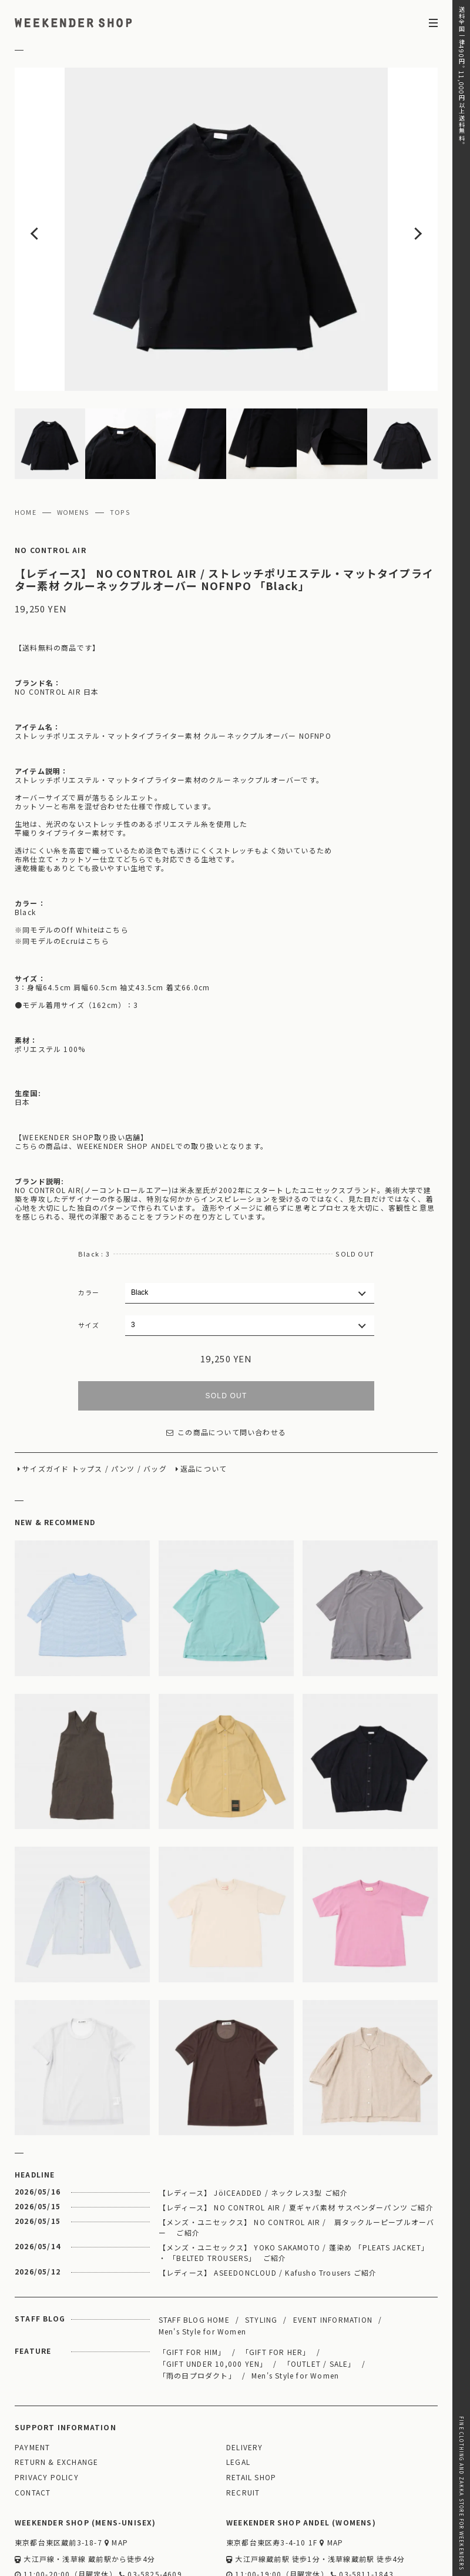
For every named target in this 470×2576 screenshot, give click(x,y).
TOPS (120, 443)
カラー (89, 1223)
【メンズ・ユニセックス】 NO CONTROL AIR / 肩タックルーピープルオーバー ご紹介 (297, 2158)
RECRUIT (243, 2423)
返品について (203, 1399)
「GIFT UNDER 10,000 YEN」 (213, 2294)
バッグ (155, 1399)
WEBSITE (36, 2521)
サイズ (89, 1255)
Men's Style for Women (202, 2262)
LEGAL (238, 2393)
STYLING (261, 2250)
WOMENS (73, 443)
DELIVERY (244, 2378)
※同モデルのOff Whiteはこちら (72, 860)
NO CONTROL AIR (50, 481)
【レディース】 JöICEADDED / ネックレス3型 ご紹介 (253, 2123)
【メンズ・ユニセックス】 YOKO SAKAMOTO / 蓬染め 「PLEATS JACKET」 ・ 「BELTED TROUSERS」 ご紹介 (294, 2183)
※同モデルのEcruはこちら (62, 871)
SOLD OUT (226, 1326)
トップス (87, 1399)
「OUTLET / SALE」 (319, 2294)
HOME (25, 443)
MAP (116, 2473)
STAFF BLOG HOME (194, 2250)
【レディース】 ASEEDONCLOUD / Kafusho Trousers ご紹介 (268, 2203)
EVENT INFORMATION (332, 2250)
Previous (57, 194)
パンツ (123, 1399)
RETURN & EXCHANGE (56, 2393)
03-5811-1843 (362, 2505)
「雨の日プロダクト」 (197, 2306)
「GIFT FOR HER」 (276, 2282)
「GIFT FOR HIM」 (192, 2282)
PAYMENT (32, 2378)
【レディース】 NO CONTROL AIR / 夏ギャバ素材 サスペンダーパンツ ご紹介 (296, 2138)
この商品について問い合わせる (226, 1363)
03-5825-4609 (150, 2505)
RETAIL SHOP (251, 2408)
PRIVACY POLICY (47, 2408)
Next (395, 194)
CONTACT (33, 2423)
